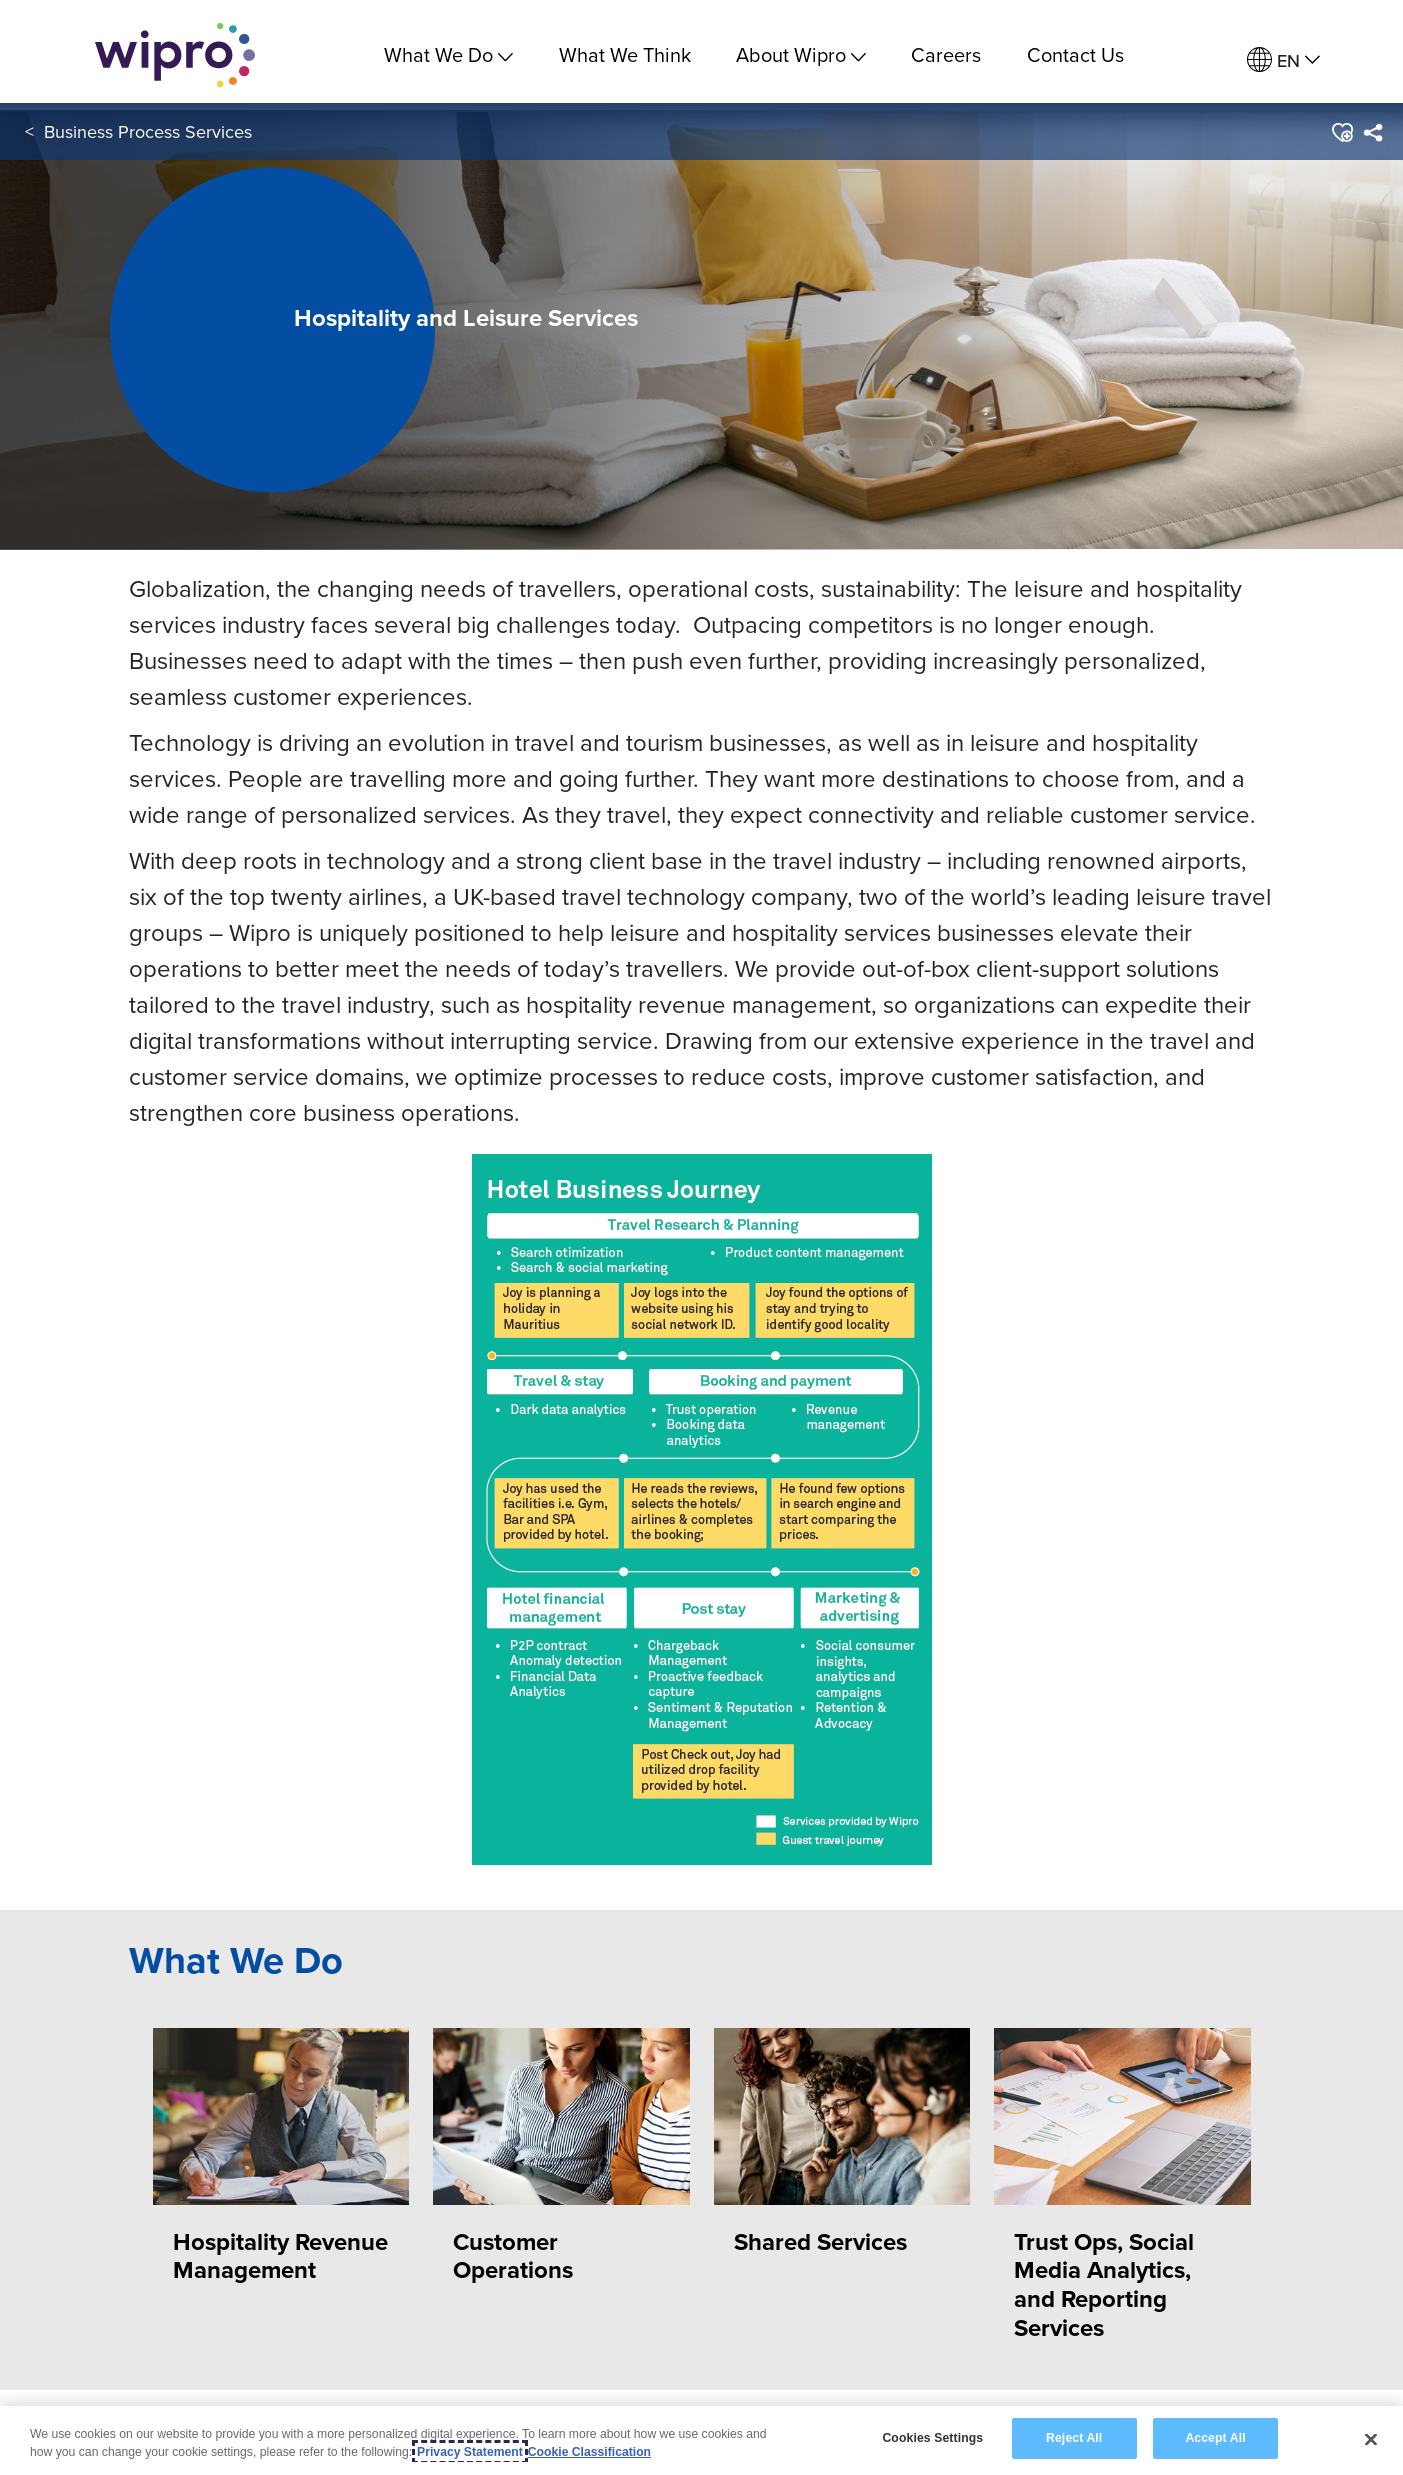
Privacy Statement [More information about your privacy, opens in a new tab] (470, 2452)
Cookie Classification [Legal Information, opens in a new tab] (589, 2452)
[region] (701, 2440)
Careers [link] (946, 54)
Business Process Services (148, 138)
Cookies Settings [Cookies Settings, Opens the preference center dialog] (932, 2438)
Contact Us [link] (1075, 54)
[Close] (1371, 2439)
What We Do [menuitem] (448, 54)
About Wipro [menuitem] (801, 54)
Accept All (1215, 2438)
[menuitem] (1283, 60)
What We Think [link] (625, 54)
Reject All (1074, 2438)
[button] (1341, 139)
